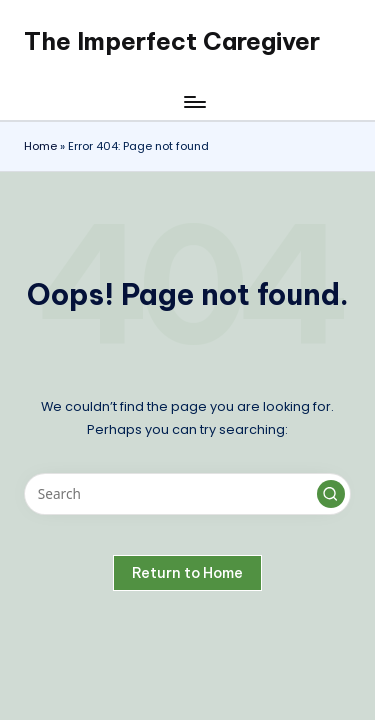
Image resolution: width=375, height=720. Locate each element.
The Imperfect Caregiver (172, 41)
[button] (331, 494)
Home (40, 146)
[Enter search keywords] (187, 494)
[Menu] (194, 101)
